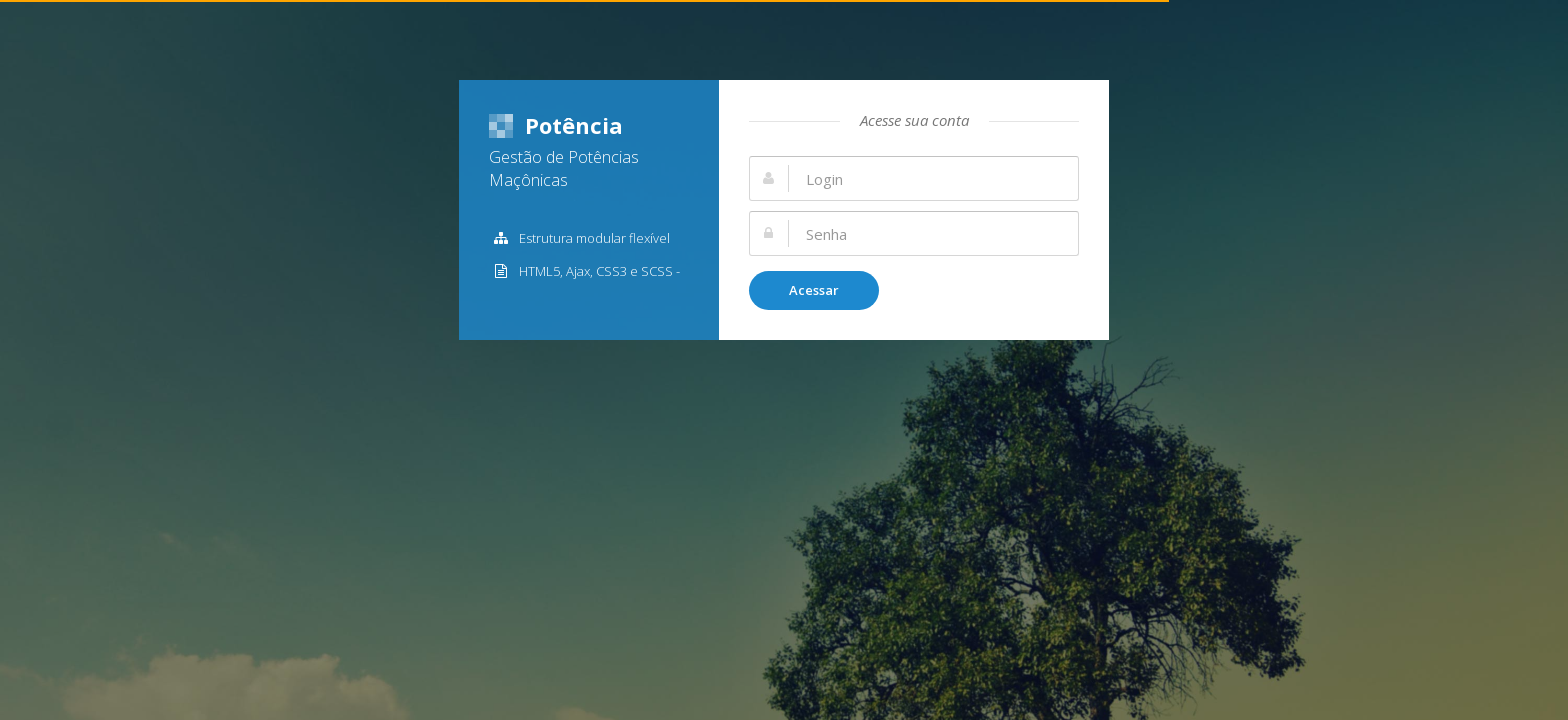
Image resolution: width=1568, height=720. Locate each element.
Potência (556, 125)
